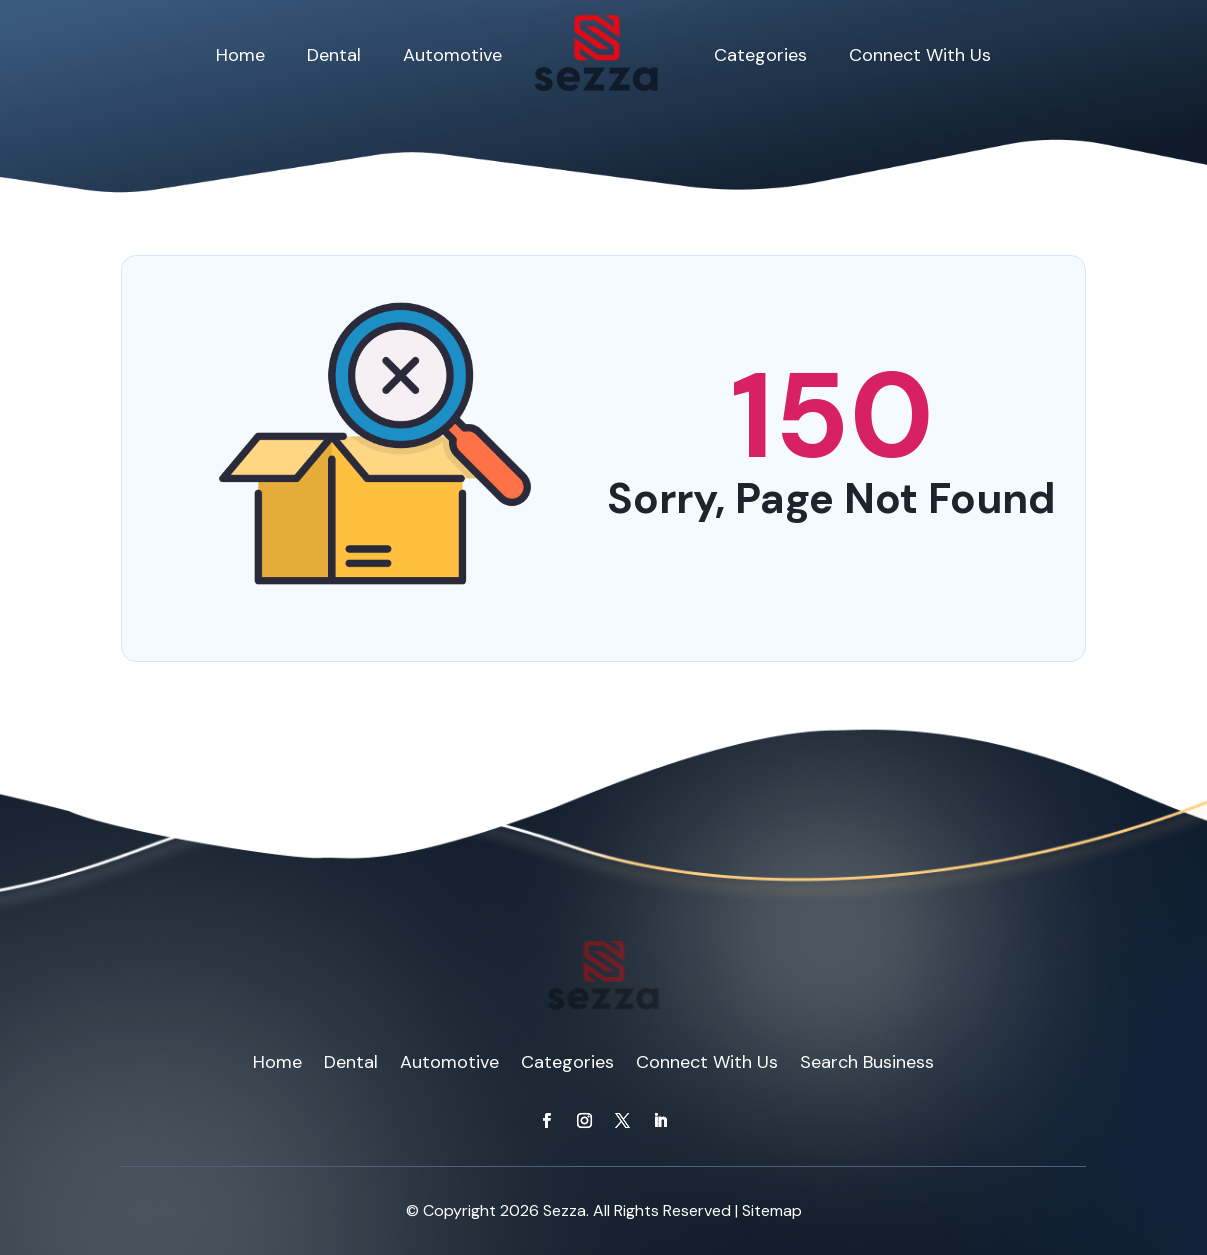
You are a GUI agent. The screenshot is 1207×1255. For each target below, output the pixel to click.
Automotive (452, 55)
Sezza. (566, 1210)
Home (240, 55)
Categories (760, 55)
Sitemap (772, 1210)
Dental (334, 55)
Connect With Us (920, 55)
